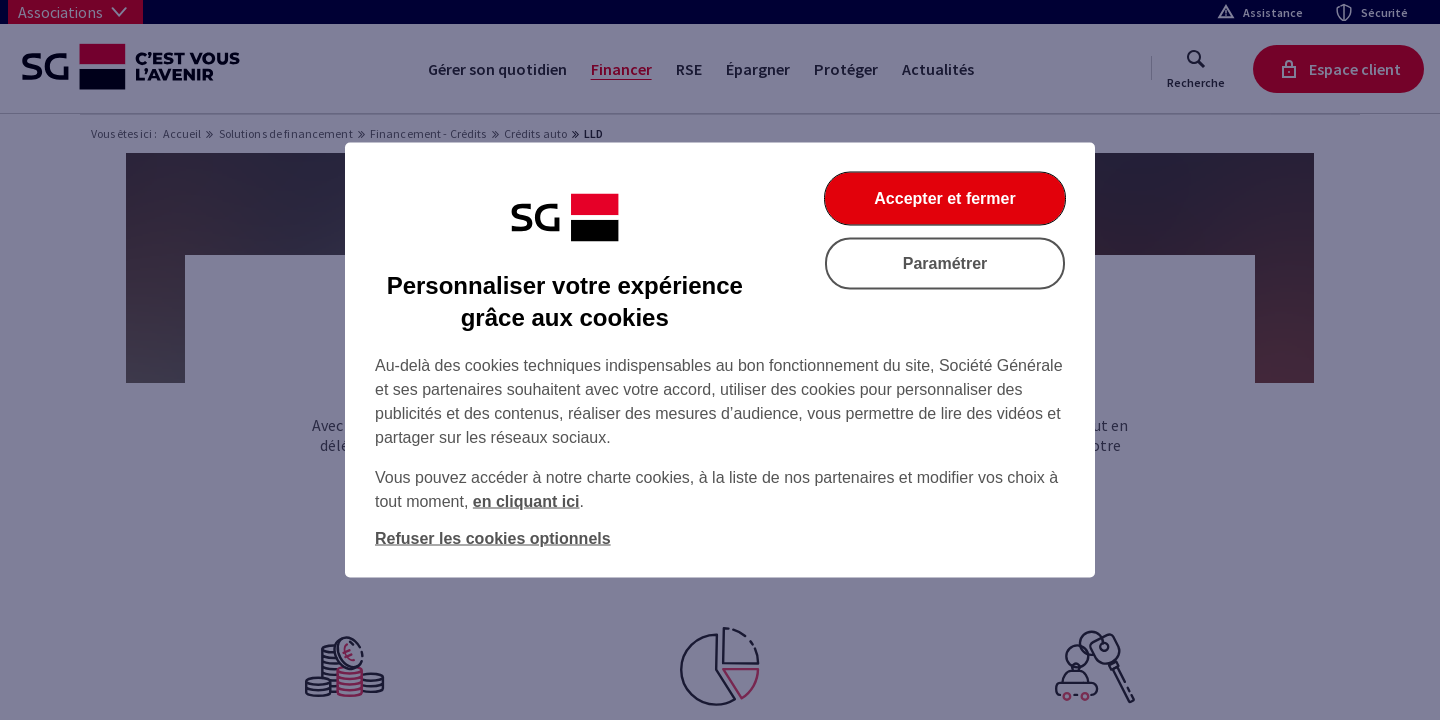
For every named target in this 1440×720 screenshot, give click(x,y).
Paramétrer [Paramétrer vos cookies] (945, 263)
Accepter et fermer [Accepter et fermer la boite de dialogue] (944, 198)
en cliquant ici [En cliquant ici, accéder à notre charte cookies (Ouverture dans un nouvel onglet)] (526, 501)
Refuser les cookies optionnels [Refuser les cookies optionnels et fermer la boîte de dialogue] (493, 538)
